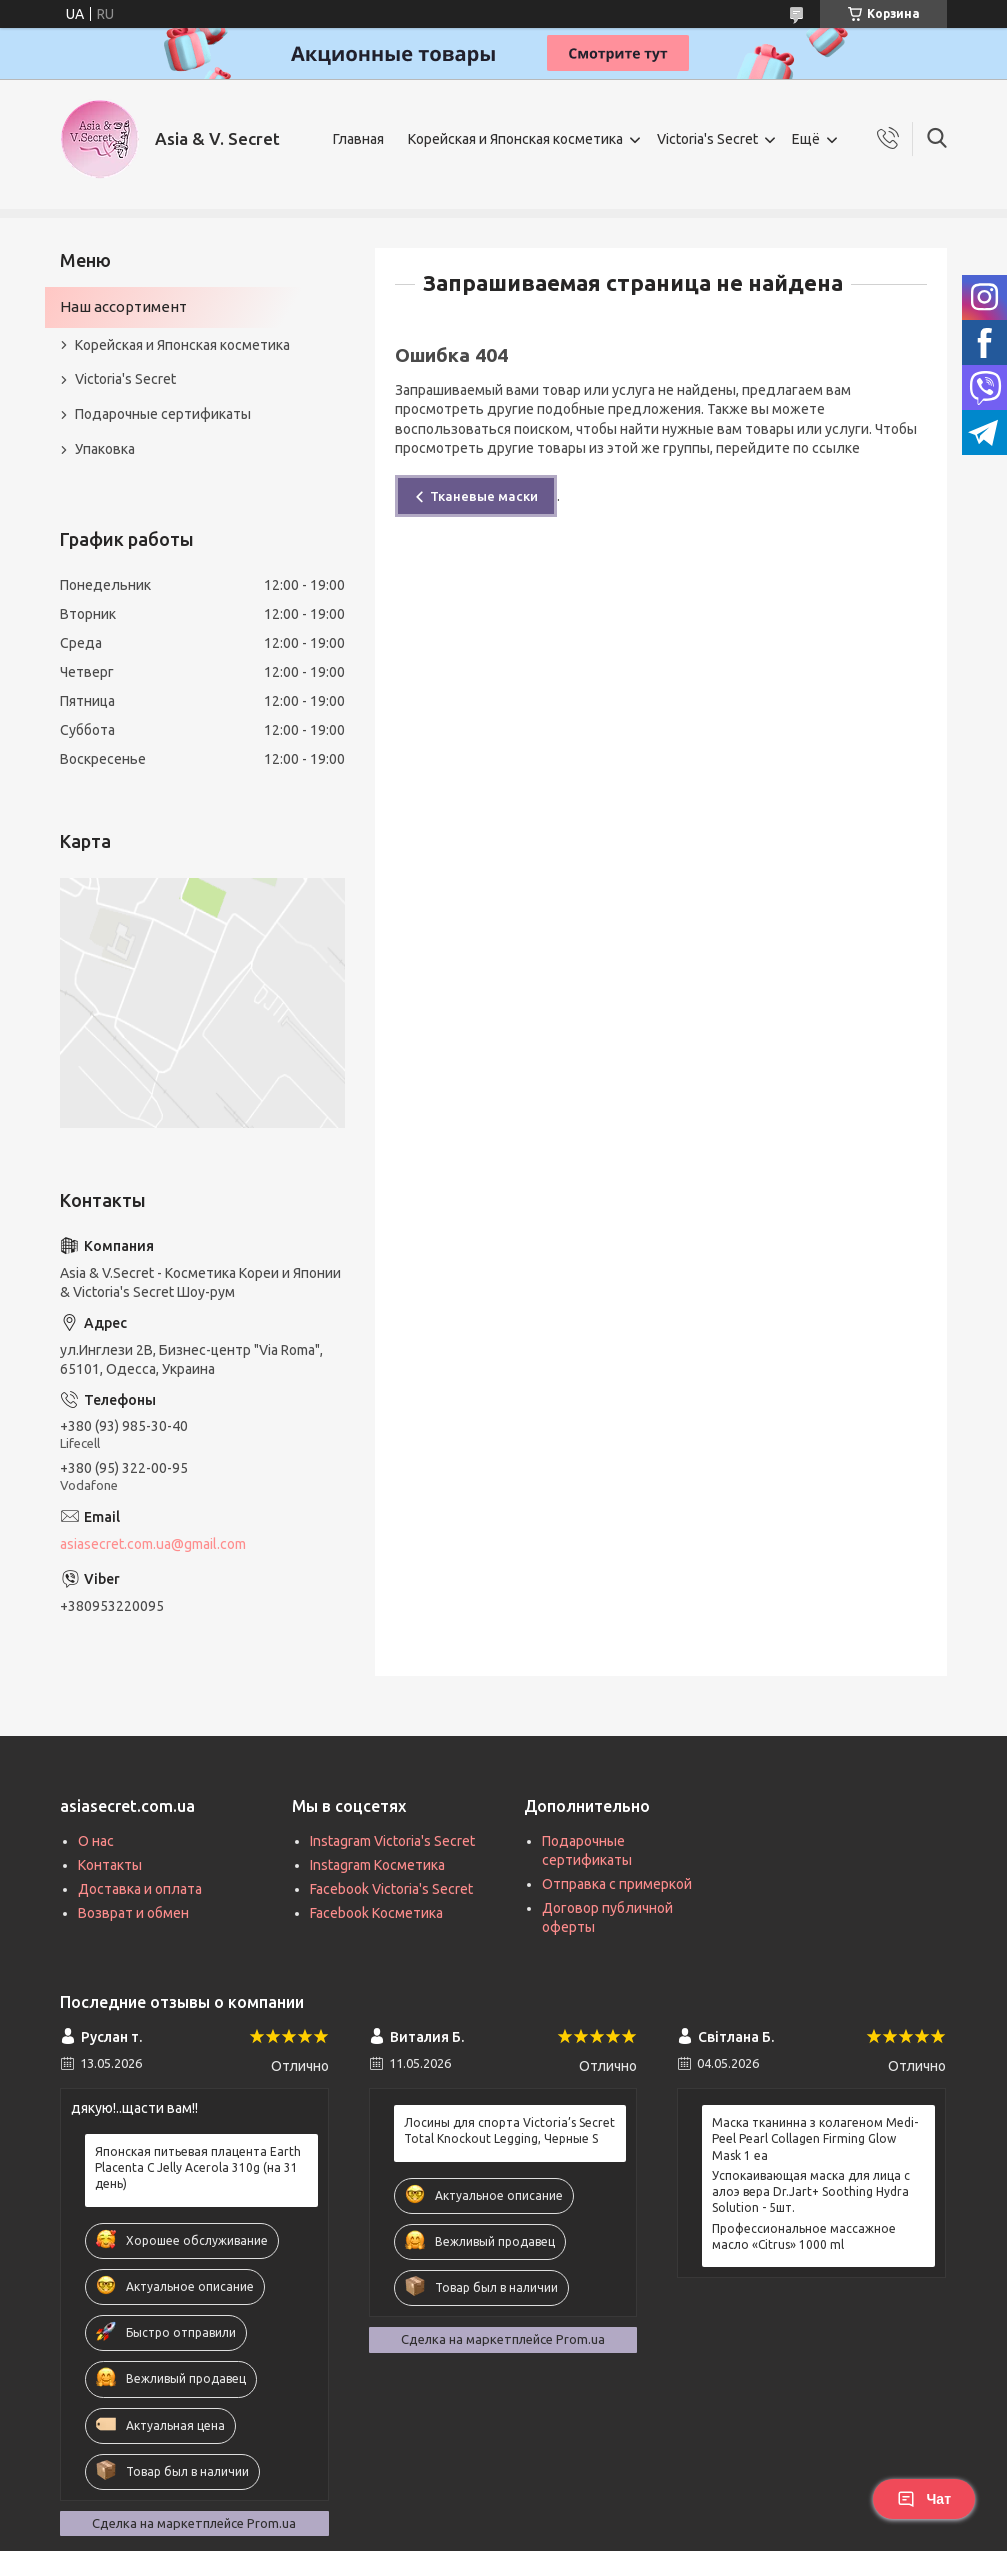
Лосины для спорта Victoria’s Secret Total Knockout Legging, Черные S (509, 2130)
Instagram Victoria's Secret (392, 1841)
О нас (96, 1841)
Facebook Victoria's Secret (391, 1889)
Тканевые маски (484, 496)
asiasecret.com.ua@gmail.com (153, 1544)
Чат (924, 2499)
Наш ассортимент (123, 306)
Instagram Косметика (377, 1865)
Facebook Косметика (376, 1913)
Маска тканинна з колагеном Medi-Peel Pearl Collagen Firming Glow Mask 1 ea (815, 2138)
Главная (358, 139)
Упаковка (105, 449)
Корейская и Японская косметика (515, 139)
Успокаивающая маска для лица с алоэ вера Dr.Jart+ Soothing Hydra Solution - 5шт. (811, 2191)
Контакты (110, 1865)
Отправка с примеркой (617, 1884)
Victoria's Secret (707, 139)
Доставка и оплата (140, 1889)
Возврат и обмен (133, 1913)
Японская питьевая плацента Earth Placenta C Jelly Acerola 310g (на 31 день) (198, 2167)
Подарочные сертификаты (163, 414)
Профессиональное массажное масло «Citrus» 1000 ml (804, 2236)
